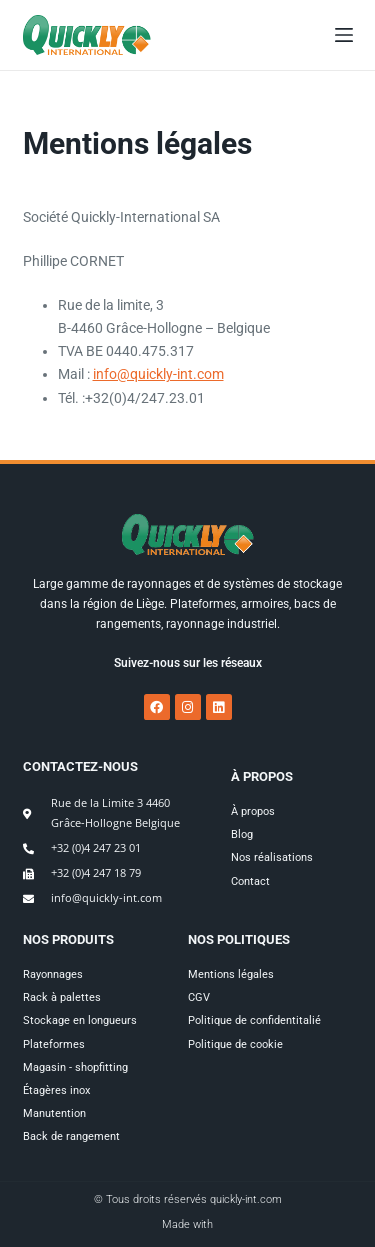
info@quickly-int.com (158, 374)
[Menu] (344, 35)
